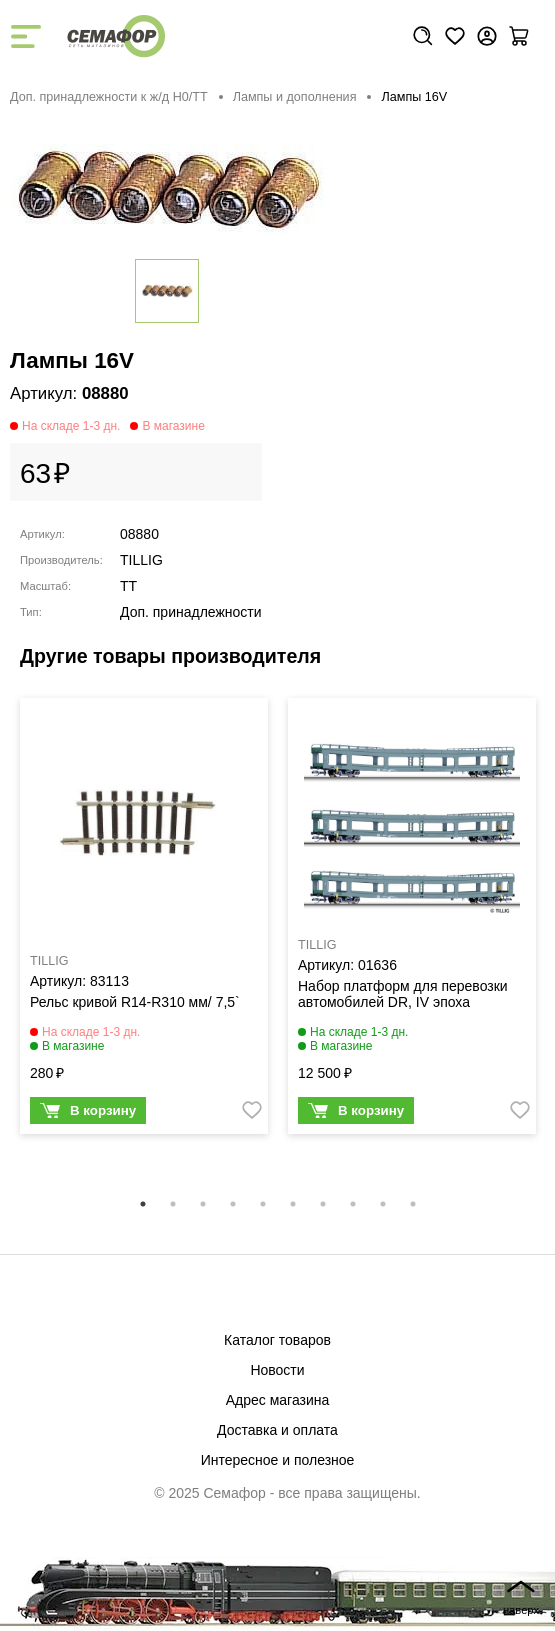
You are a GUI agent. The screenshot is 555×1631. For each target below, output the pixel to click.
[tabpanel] (144, 921)
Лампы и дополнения (295, 97)
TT (128, 586)
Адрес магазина (278, 1400)
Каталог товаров (277, 1340)
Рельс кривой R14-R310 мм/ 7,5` (135, 1002)
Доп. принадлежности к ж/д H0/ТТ (109, 97)
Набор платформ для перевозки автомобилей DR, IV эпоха (403, 994)
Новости (277, 1370)
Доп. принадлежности (191, 612)
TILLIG (141, 560)
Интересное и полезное (278, 1460)
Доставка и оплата (277, 1430)
